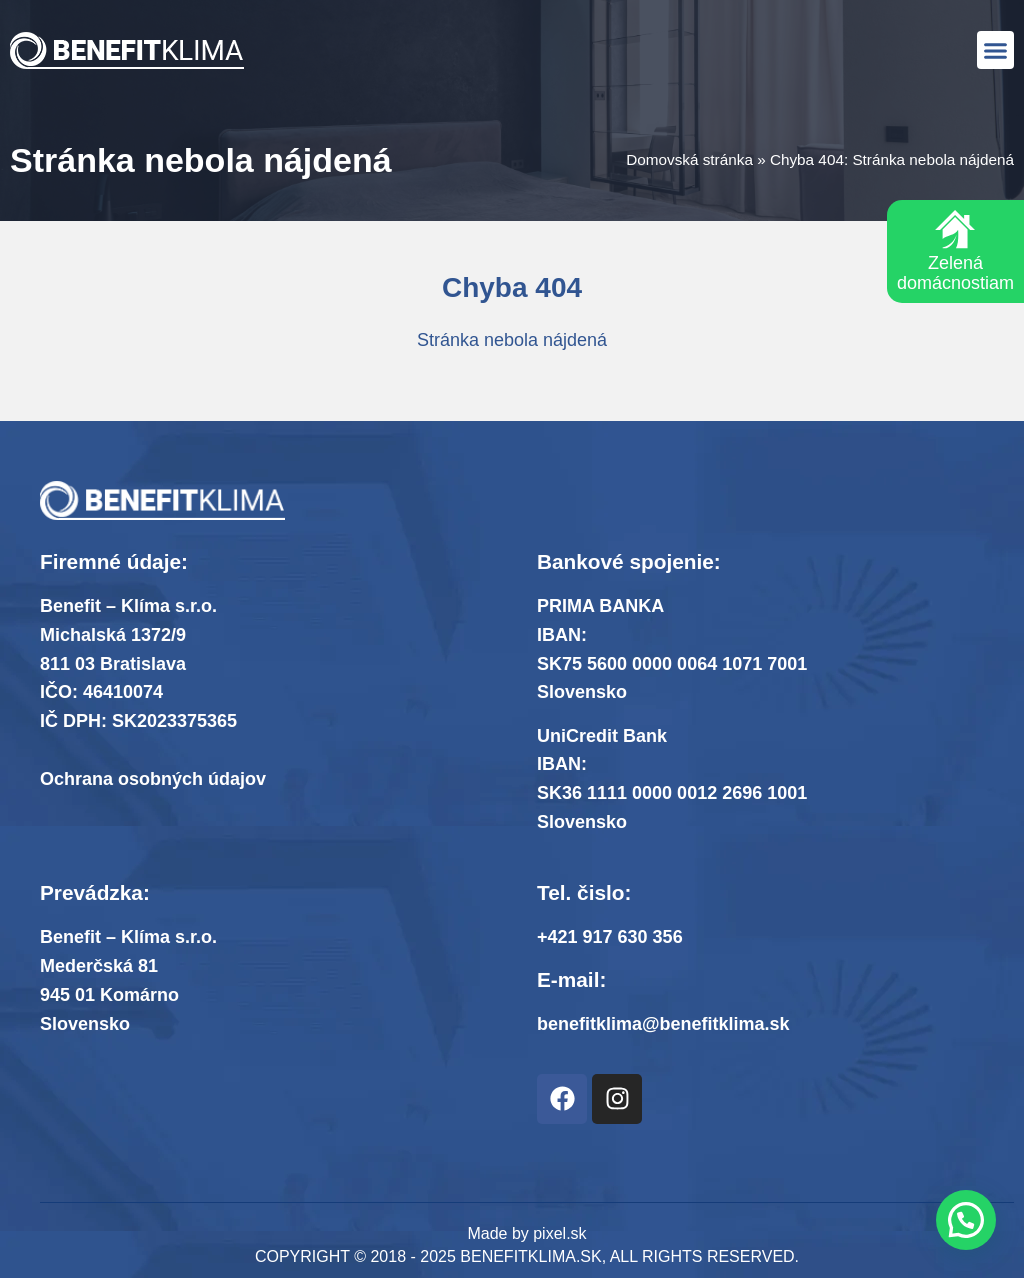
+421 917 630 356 (610, 937)
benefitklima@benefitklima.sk (663, 1024)
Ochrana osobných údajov (153, 779)
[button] (996, 50)
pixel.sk (559, 1233)
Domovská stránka (689, 159)
